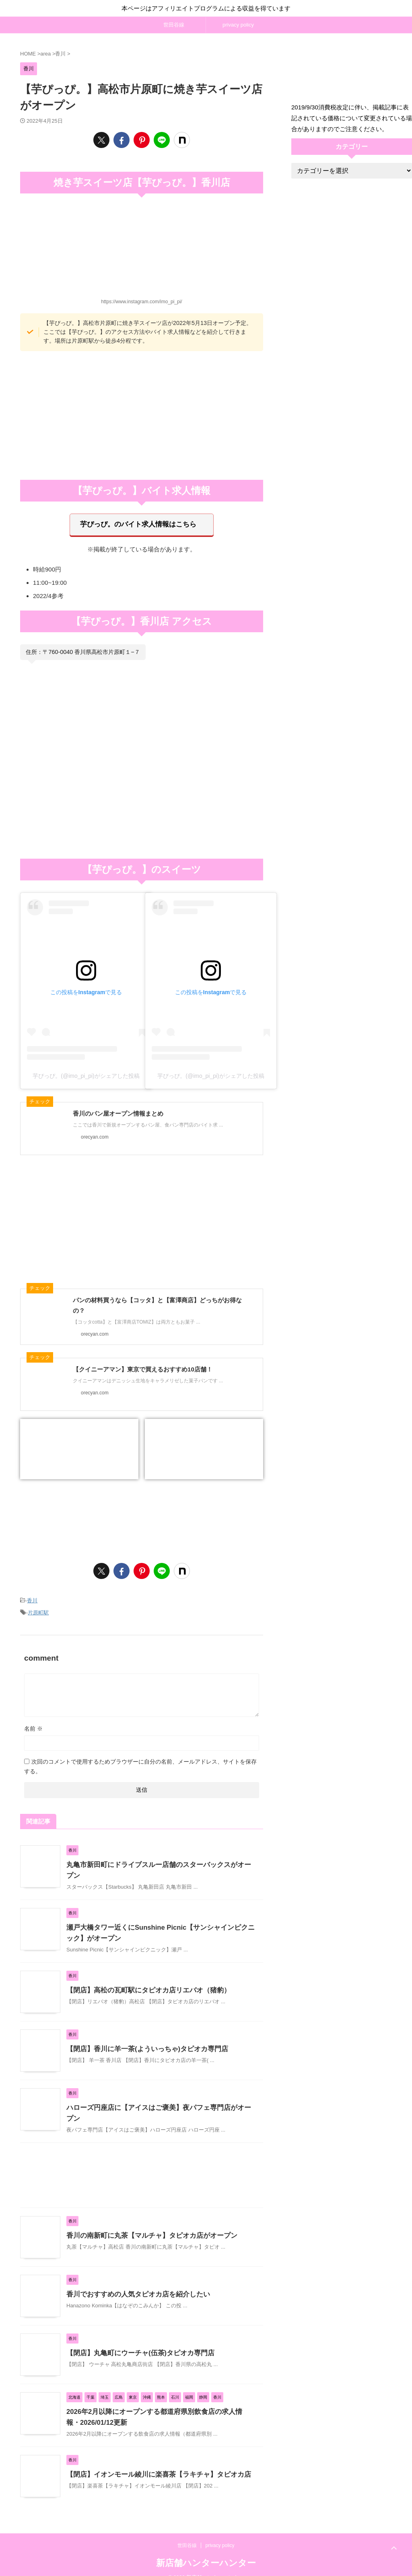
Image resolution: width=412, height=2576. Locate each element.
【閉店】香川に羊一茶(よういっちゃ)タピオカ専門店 (142, 2040)
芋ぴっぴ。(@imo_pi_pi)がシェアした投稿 (86, 1073)
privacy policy (238, 25)
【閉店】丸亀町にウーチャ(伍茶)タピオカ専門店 (136, 2340)
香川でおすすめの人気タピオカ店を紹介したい (134, 2281)
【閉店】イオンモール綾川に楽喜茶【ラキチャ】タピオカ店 (153, 2461)
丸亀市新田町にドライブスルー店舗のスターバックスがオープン (159, 1859)
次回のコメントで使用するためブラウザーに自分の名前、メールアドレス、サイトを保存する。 (140, 1762)
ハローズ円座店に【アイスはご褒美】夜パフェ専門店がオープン (159, 2098)
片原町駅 (38, 1609)
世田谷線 (173, 25)
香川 (32, 1598)
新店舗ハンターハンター (206, 2550)
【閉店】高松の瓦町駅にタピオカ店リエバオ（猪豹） (143, 1981)
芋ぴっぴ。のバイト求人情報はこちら (138, 523)
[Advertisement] (141, 415)
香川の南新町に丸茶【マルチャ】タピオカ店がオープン (146, 2222)
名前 (33, 1724)
